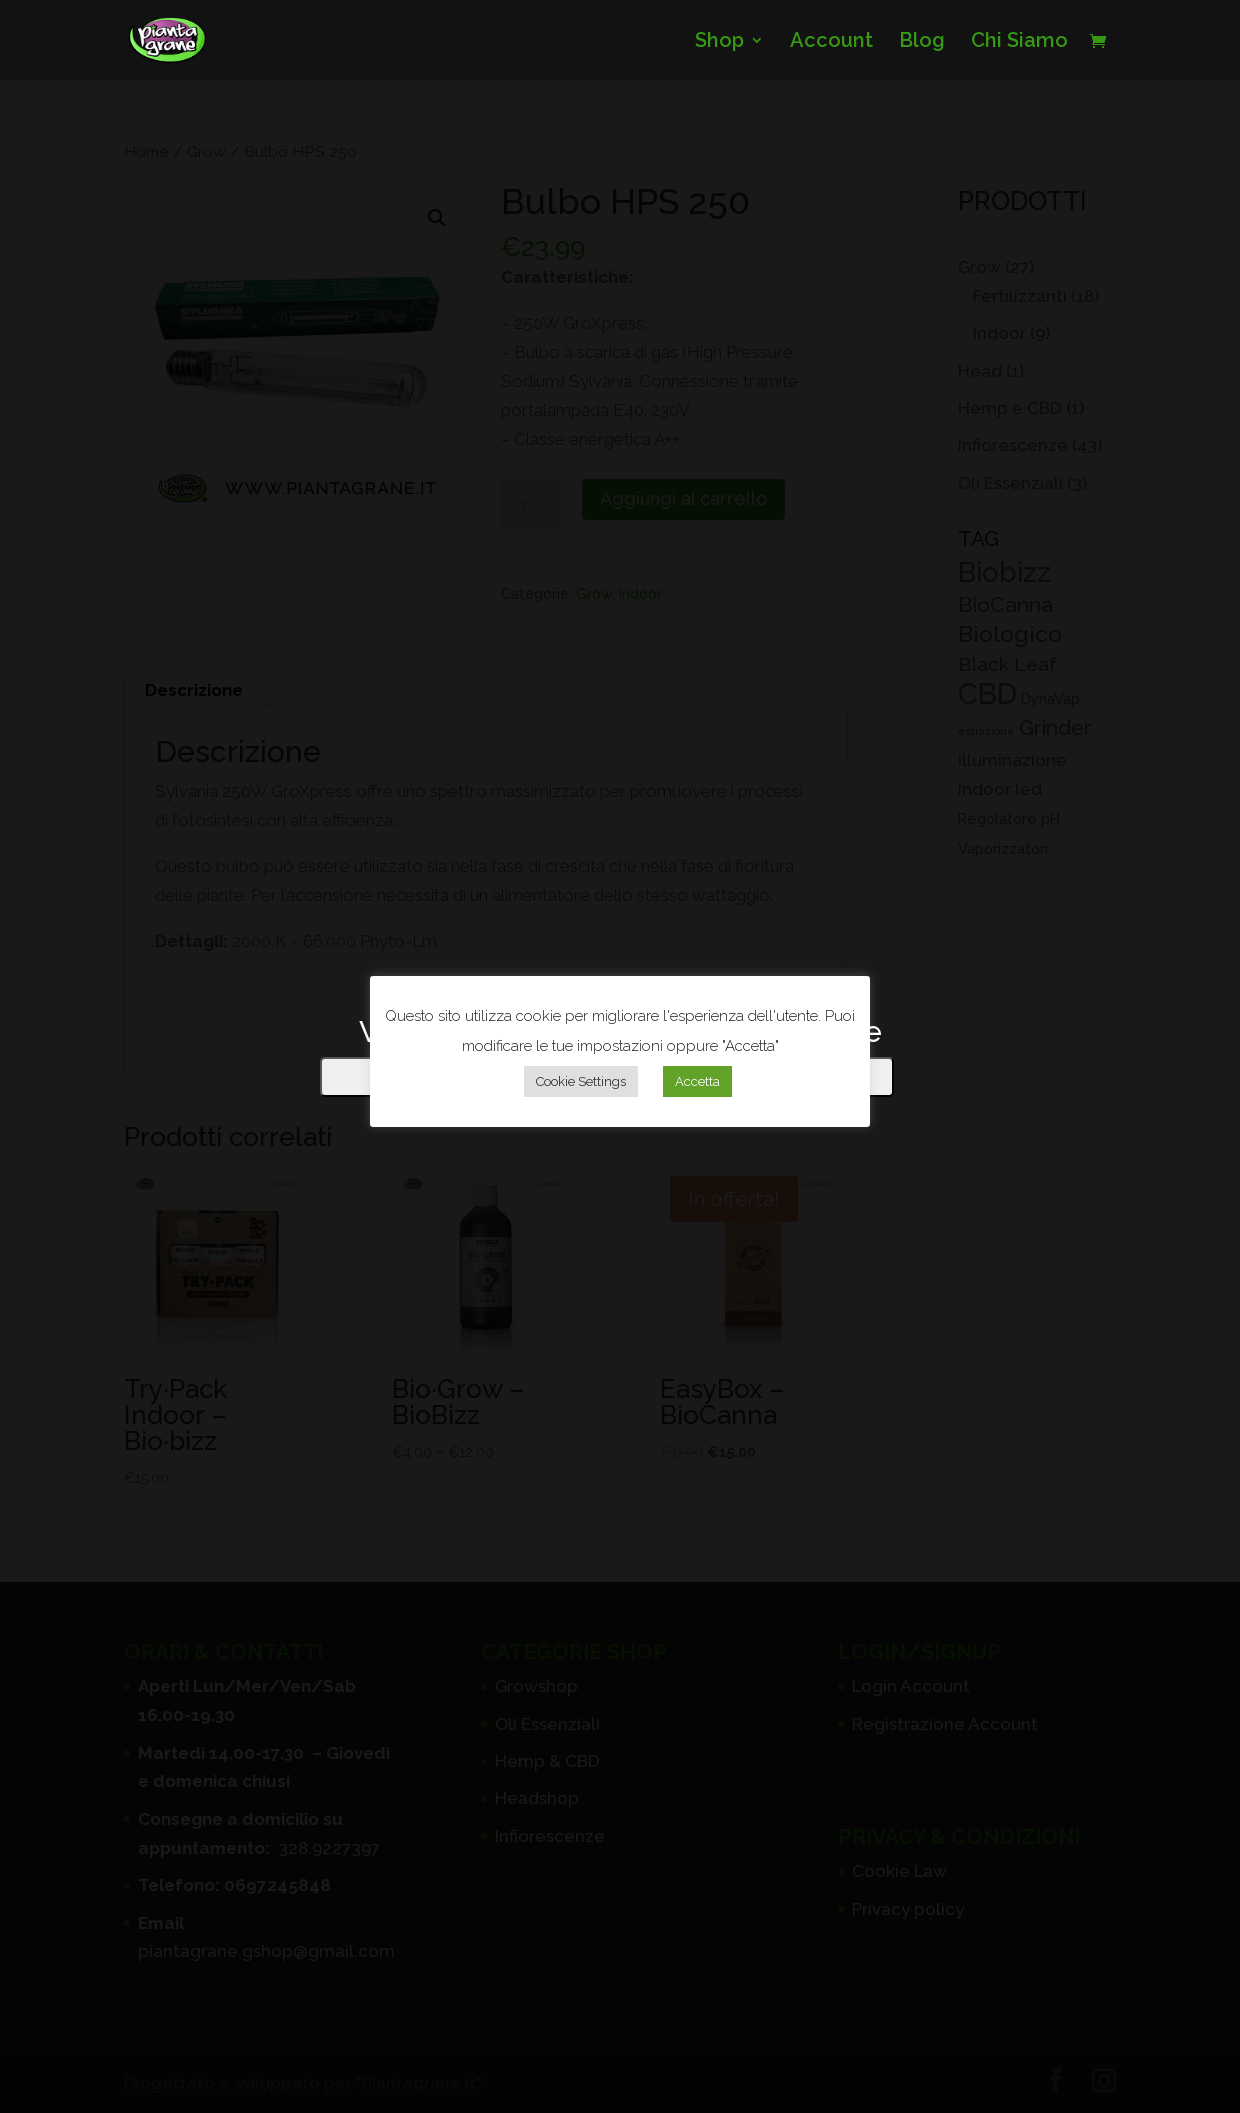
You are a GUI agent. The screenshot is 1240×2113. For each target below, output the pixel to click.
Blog (922, 42)
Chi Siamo (1019, 42)
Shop (719, 42)
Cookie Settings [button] (581, 1081)
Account (831, 42)
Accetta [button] (697, 1081)
